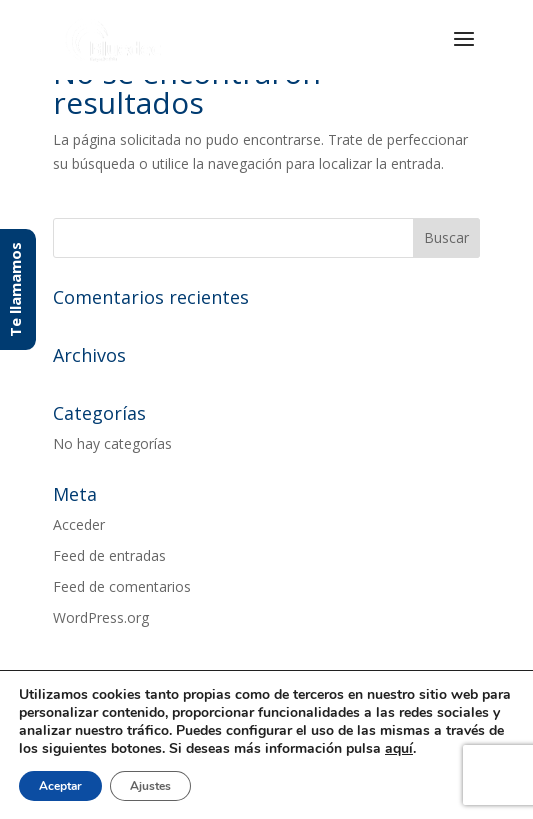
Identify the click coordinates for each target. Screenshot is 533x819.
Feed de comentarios (122, 586)
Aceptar (60, 786)
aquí (399, 749)
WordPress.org (101, 617)
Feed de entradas (109, 555)
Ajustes (150, 786)
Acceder (79, 524)
